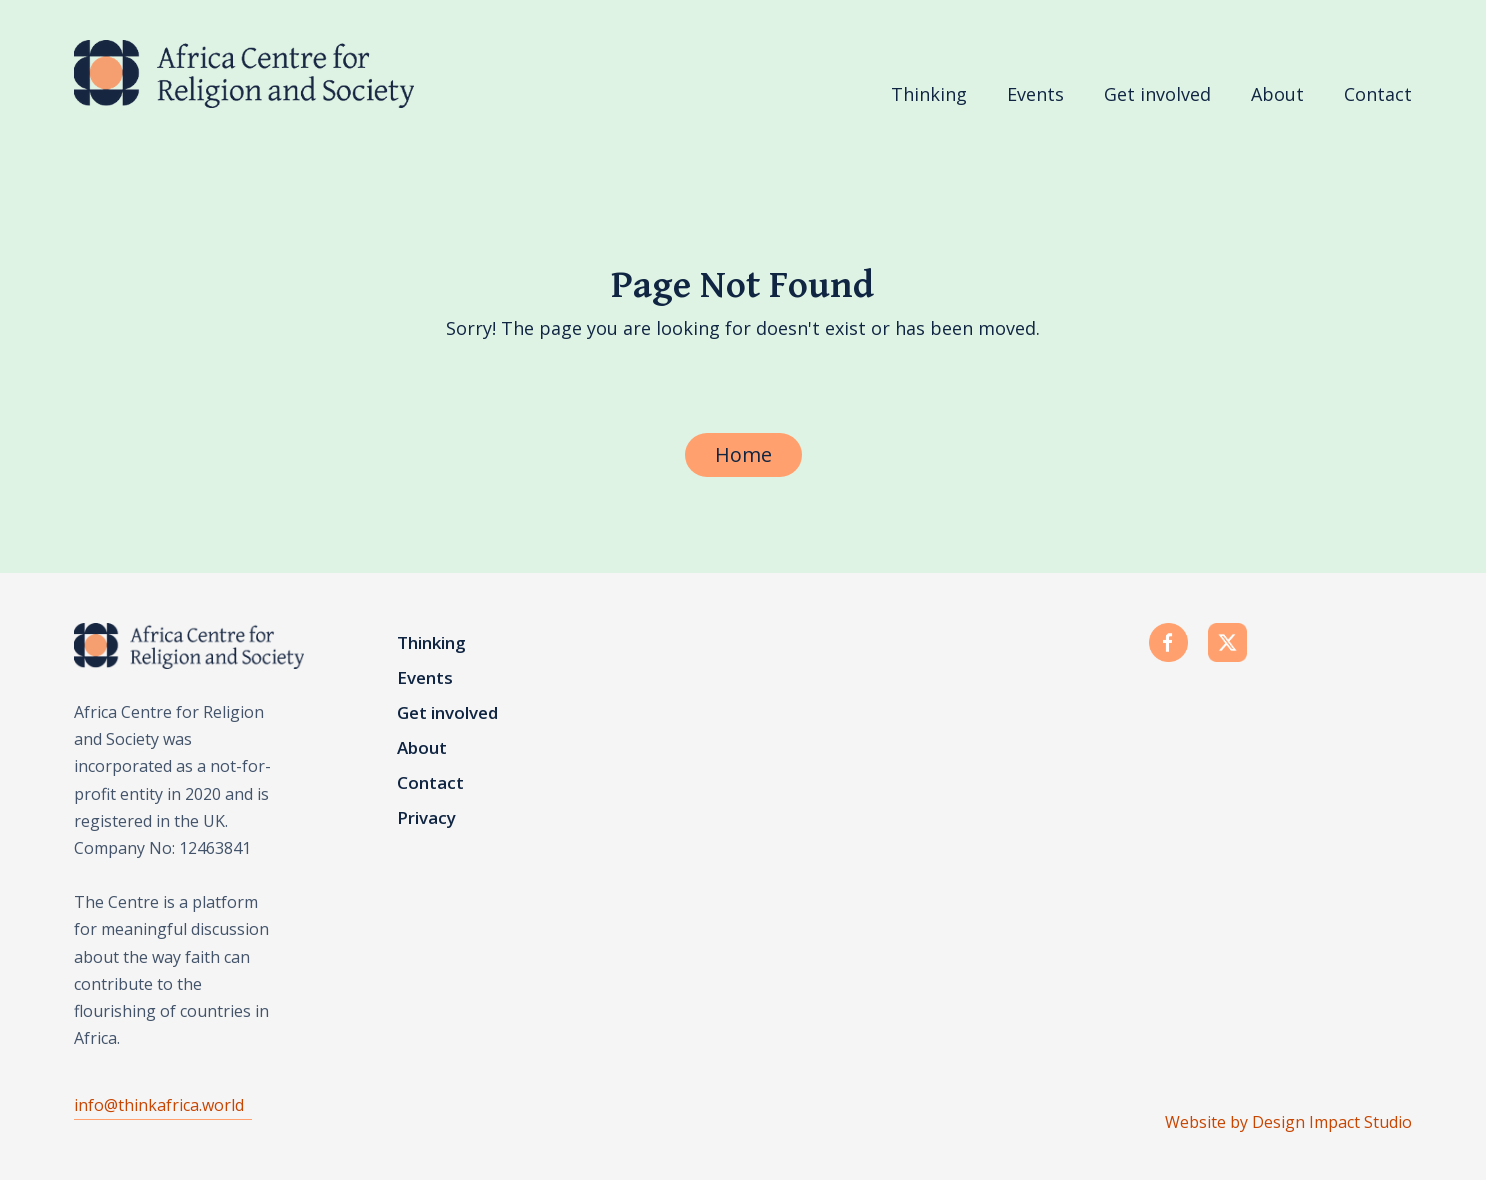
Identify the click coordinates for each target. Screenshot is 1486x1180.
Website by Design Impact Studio (1288, 1122)
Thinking (929, 95)
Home (743, 454)
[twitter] (1232, 645)
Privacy (426, 818)
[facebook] (1173, 645)
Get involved (1157, 95)
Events (1035, 95)
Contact (1378, 95)
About (1277, 95)
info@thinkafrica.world (159, 1105)
